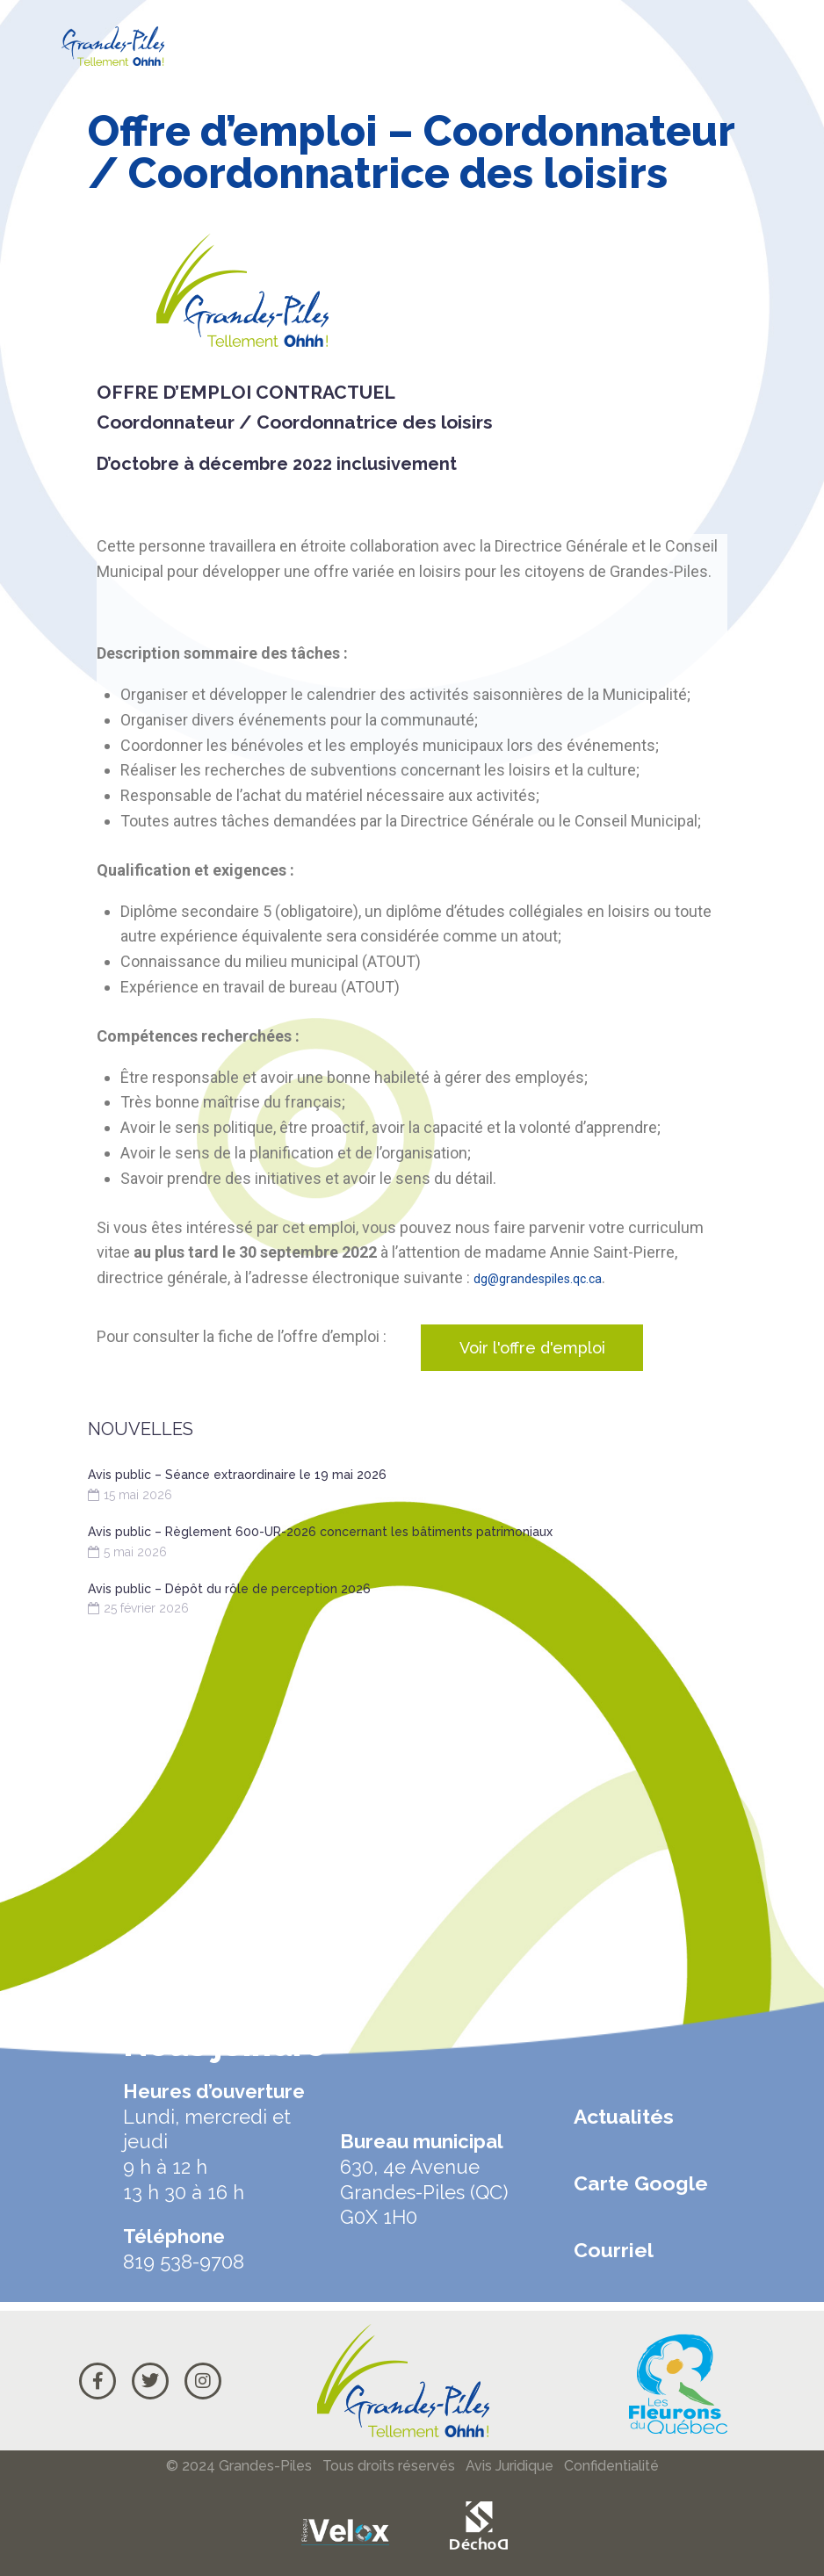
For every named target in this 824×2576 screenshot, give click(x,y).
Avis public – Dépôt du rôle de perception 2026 (229, 1589)
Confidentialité (611, 2465)
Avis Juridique (509, 2465)
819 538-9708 (183, 2261)
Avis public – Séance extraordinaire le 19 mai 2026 (237, 1475)
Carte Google (641, 2183)
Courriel (614, 2250)
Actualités (624, 2116)
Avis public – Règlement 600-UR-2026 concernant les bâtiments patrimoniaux (320, 1532)
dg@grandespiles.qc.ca (555, 1277)
